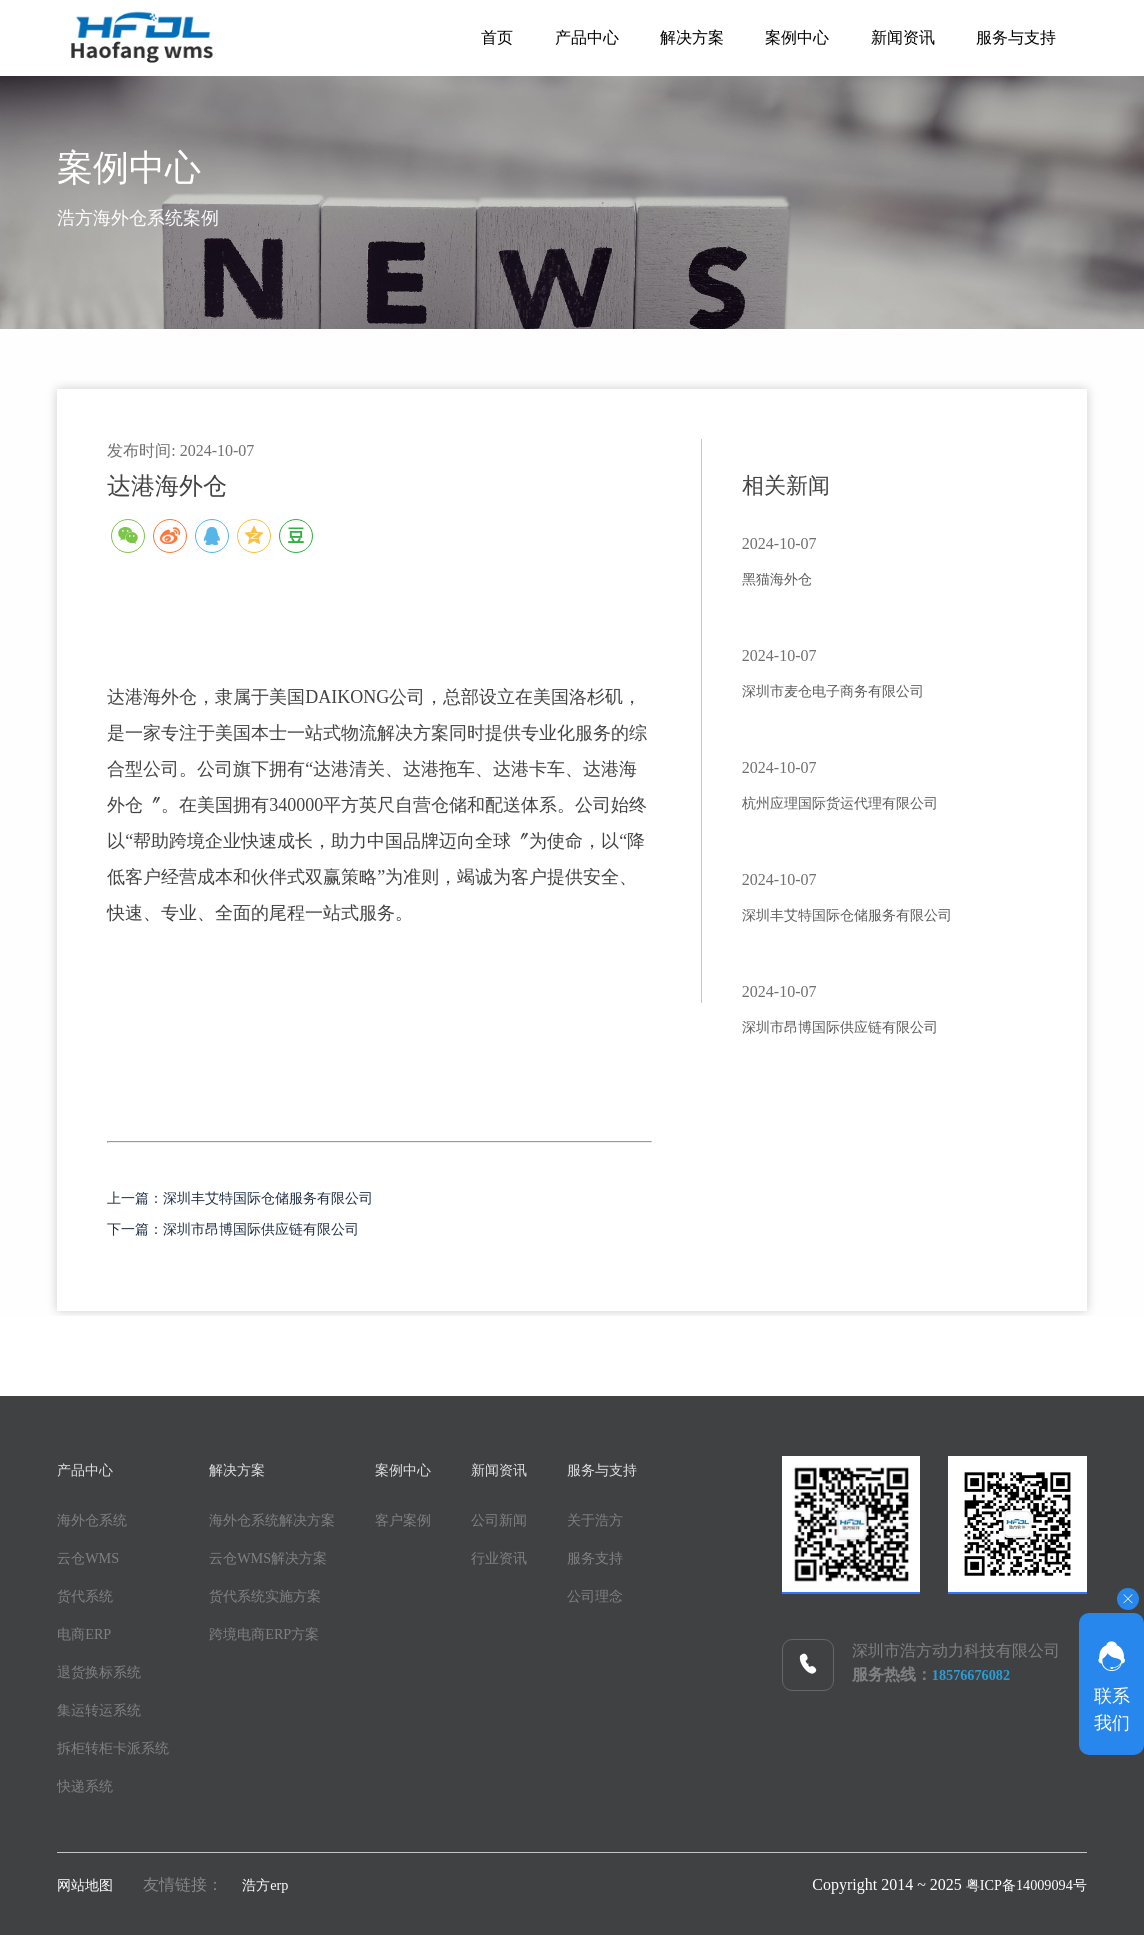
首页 (439, 37)
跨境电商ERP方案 (287, 1631)
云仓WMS (92, 1555)
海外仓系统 (97, 1517)
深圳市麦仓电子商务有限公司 (859, 690)
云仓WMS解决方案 (292, 1555)
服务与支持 (1011, 37)
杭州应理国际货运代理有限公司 (868, 802)
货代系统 (89, 1593)
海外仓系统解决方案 (297, 1517)
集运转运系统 (105, 1707)
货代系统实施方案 (289, 1593)
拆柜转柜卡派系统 (121, 1745)
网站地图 (89, 1882)
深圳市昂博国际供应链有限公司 (868, 1026)
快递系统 (89, 1783)
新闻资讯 (887, 37)
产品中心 (539, 37)
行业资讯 (553, 1555)
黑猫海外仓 (787, 578)
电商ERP (87, 1631)
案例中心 (771, 37)
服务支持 (665, 1555)
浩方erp (276, 1882)
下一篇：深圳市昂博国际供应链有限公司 (269, 1227)
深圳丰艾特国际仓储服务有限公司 (877, 914)
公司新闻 (553, 1517)
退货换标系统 (105, 1669)
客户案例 (441, 1517)
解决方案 (655, 37)
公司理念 (665, 1593)
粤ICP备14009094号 (1018, 1882)
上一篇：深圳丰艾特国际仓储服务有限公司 (278, 1197)
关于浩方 (665, 1517)
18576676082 (976, 1672)
